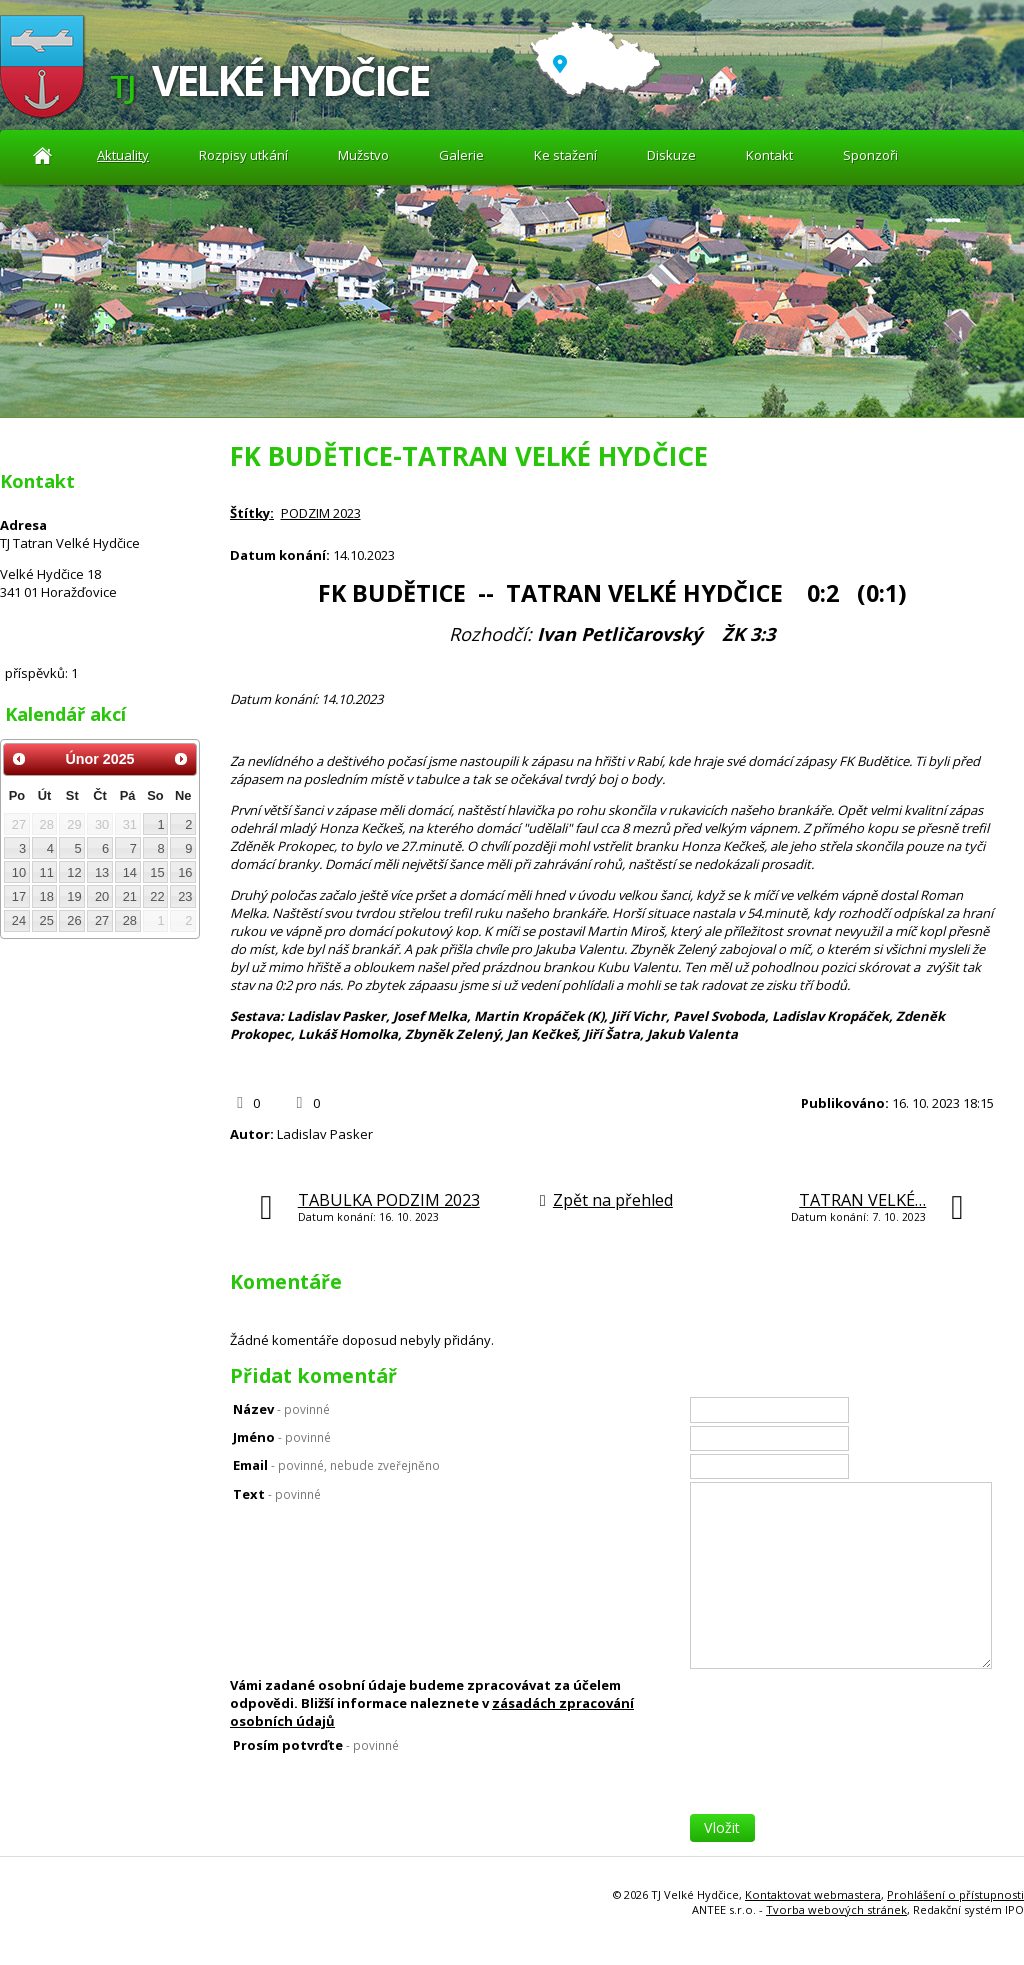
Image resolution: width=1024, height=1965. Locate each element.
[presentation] (842, 1775)
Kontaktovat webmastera (813, 1894)
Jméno (282, 1437)
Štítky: (252, 513)
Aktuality (42, 155)
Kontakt (769, 155)
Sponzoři (870, 155)
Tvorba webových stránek (836, 1909)
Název (281, 1409)
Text (277, 1494)
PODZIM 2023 (321, 513)
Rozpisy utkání (243, 155)
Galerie (461, 155)
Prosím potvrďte (316, 1745)
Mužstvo (363, 155)
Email (336, 1465)
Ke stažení (565, 155)
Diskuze (671, 155)
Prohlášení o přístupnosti (955, 1894)
